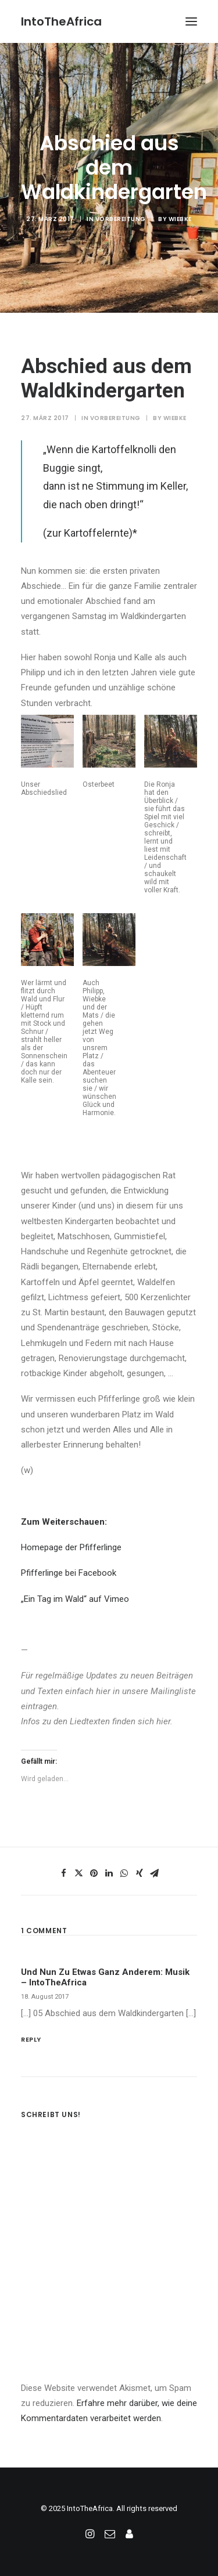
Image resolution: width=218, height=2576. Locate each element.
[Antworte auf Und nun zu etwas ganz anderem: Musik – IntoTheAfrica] (109, 2038)
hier (103, 1691)
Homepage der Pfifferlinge (71, 1547)
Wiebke (180, 219)
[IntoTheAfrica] (61, 21)
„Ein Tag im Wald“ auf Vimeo (75, 1599)
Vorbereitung (120, 219)
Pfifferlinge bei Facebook (68, 1573)
